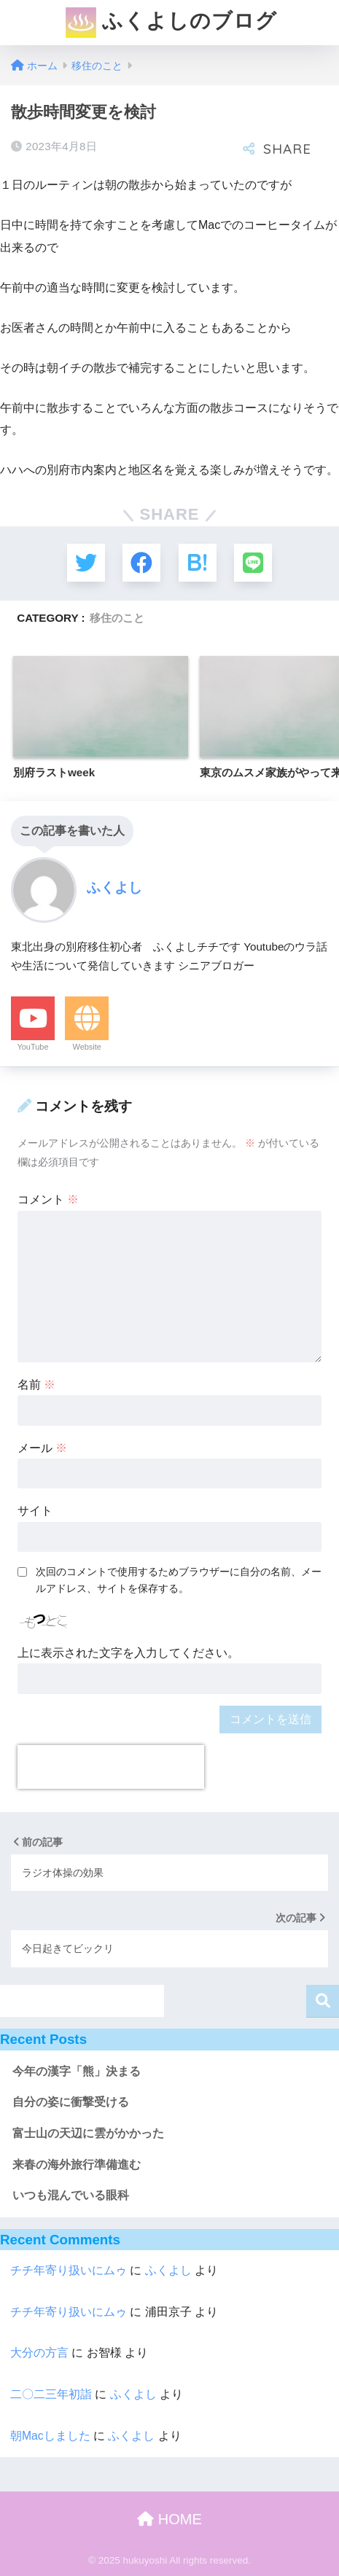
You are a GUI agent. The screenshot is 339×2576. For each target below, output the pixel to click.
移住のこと (117, 618)
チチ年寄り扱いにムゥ (68, 2270)
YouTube (32, 1046)
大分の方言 (39, 2352)
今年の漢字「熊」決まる (76, 2071)
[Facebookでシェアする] (141, 563)
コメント (48, 1199)
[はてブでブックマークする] (198, 563)
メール (42, 1448)
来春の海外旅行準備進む (76, 2164)
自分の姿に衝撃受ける (70, 2102)
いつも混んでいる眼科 (70, 2195)
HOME (169, 2519)
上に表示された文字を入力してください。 (128, 1653)
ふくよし (168, 2270)
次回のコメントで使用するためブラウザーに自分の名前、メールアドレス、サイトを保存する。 (179, 1580)
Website (86, 1046)
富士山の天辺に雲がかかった (88, 2133)
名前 (36, 1384)
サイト (34, 1510)
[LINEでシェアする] (253, 563)
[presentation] (110, 1767)
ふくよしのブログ (172, 22)
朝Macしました (50, 2435)
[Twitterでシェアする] (86, 563)
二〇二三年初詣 (51, 2394)
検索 (322, 2001)
